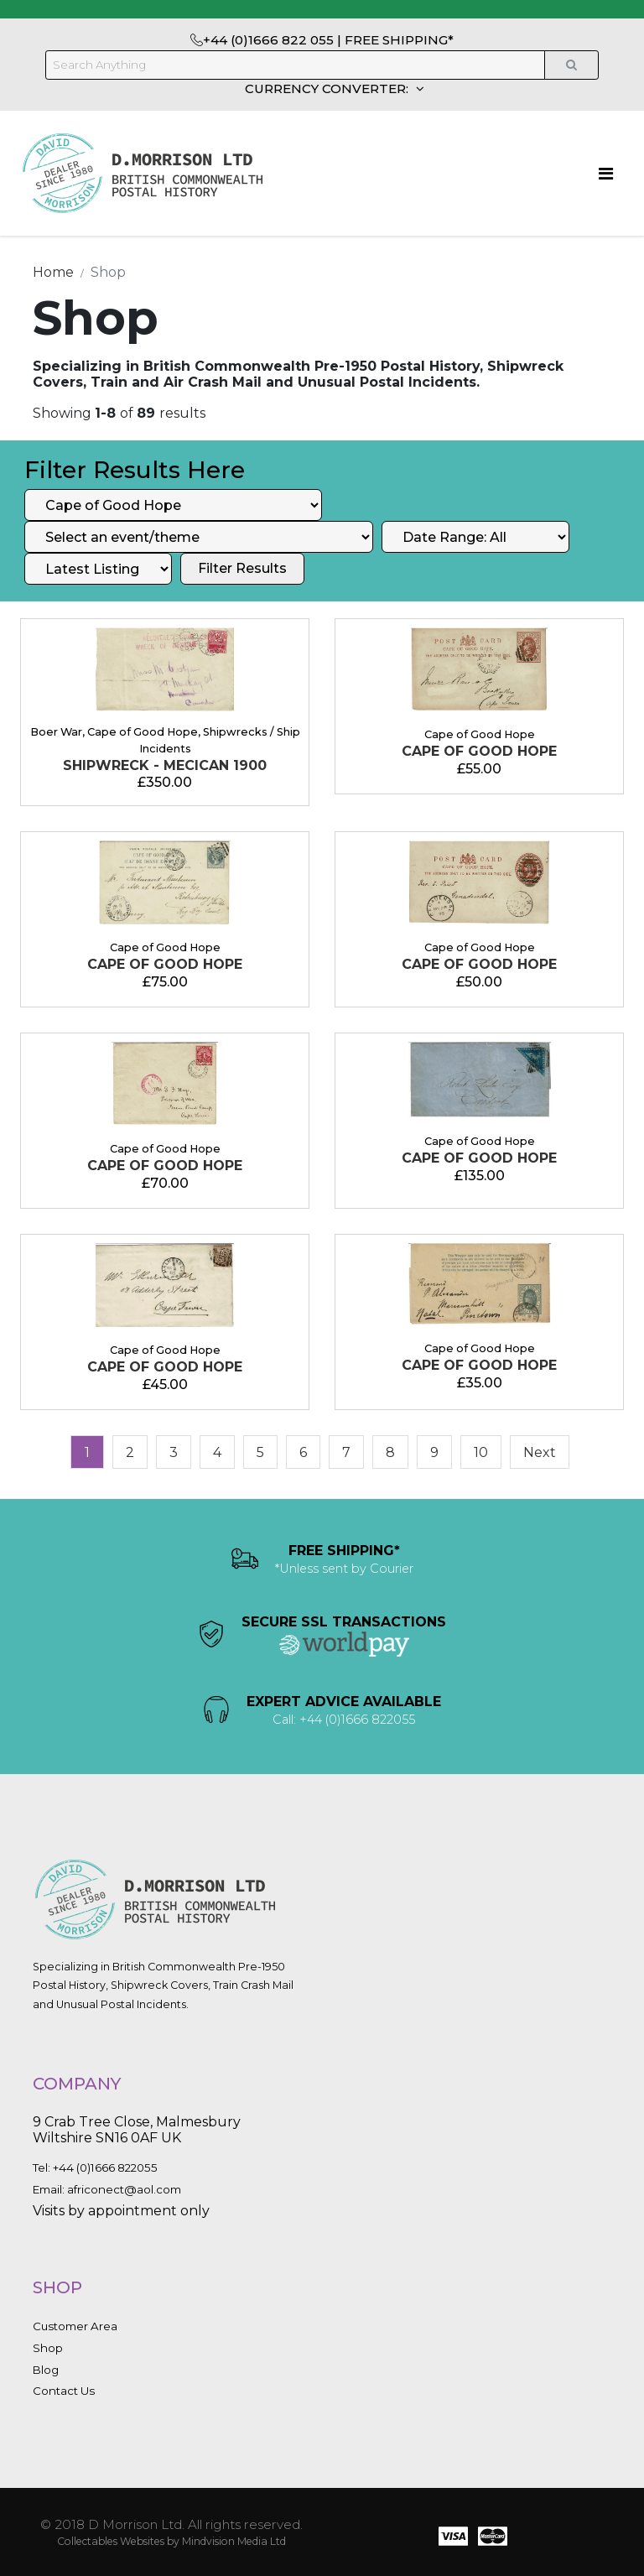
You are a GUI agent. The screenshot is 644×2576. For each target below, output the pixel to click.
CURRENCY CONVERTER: (328, 88)
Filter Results (242, 568)
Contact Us (64, 2390)
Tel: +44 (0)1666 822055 (95, 2167)
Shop (48, 2348)
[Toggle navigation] (606, 173)
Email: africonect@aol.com (107, 2189)
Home (53, 272)
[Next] (539, 1452)
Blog (46, 2369)
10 (481, 1452)
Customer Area (75, 2326)
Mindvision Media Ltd (234, 2541)
